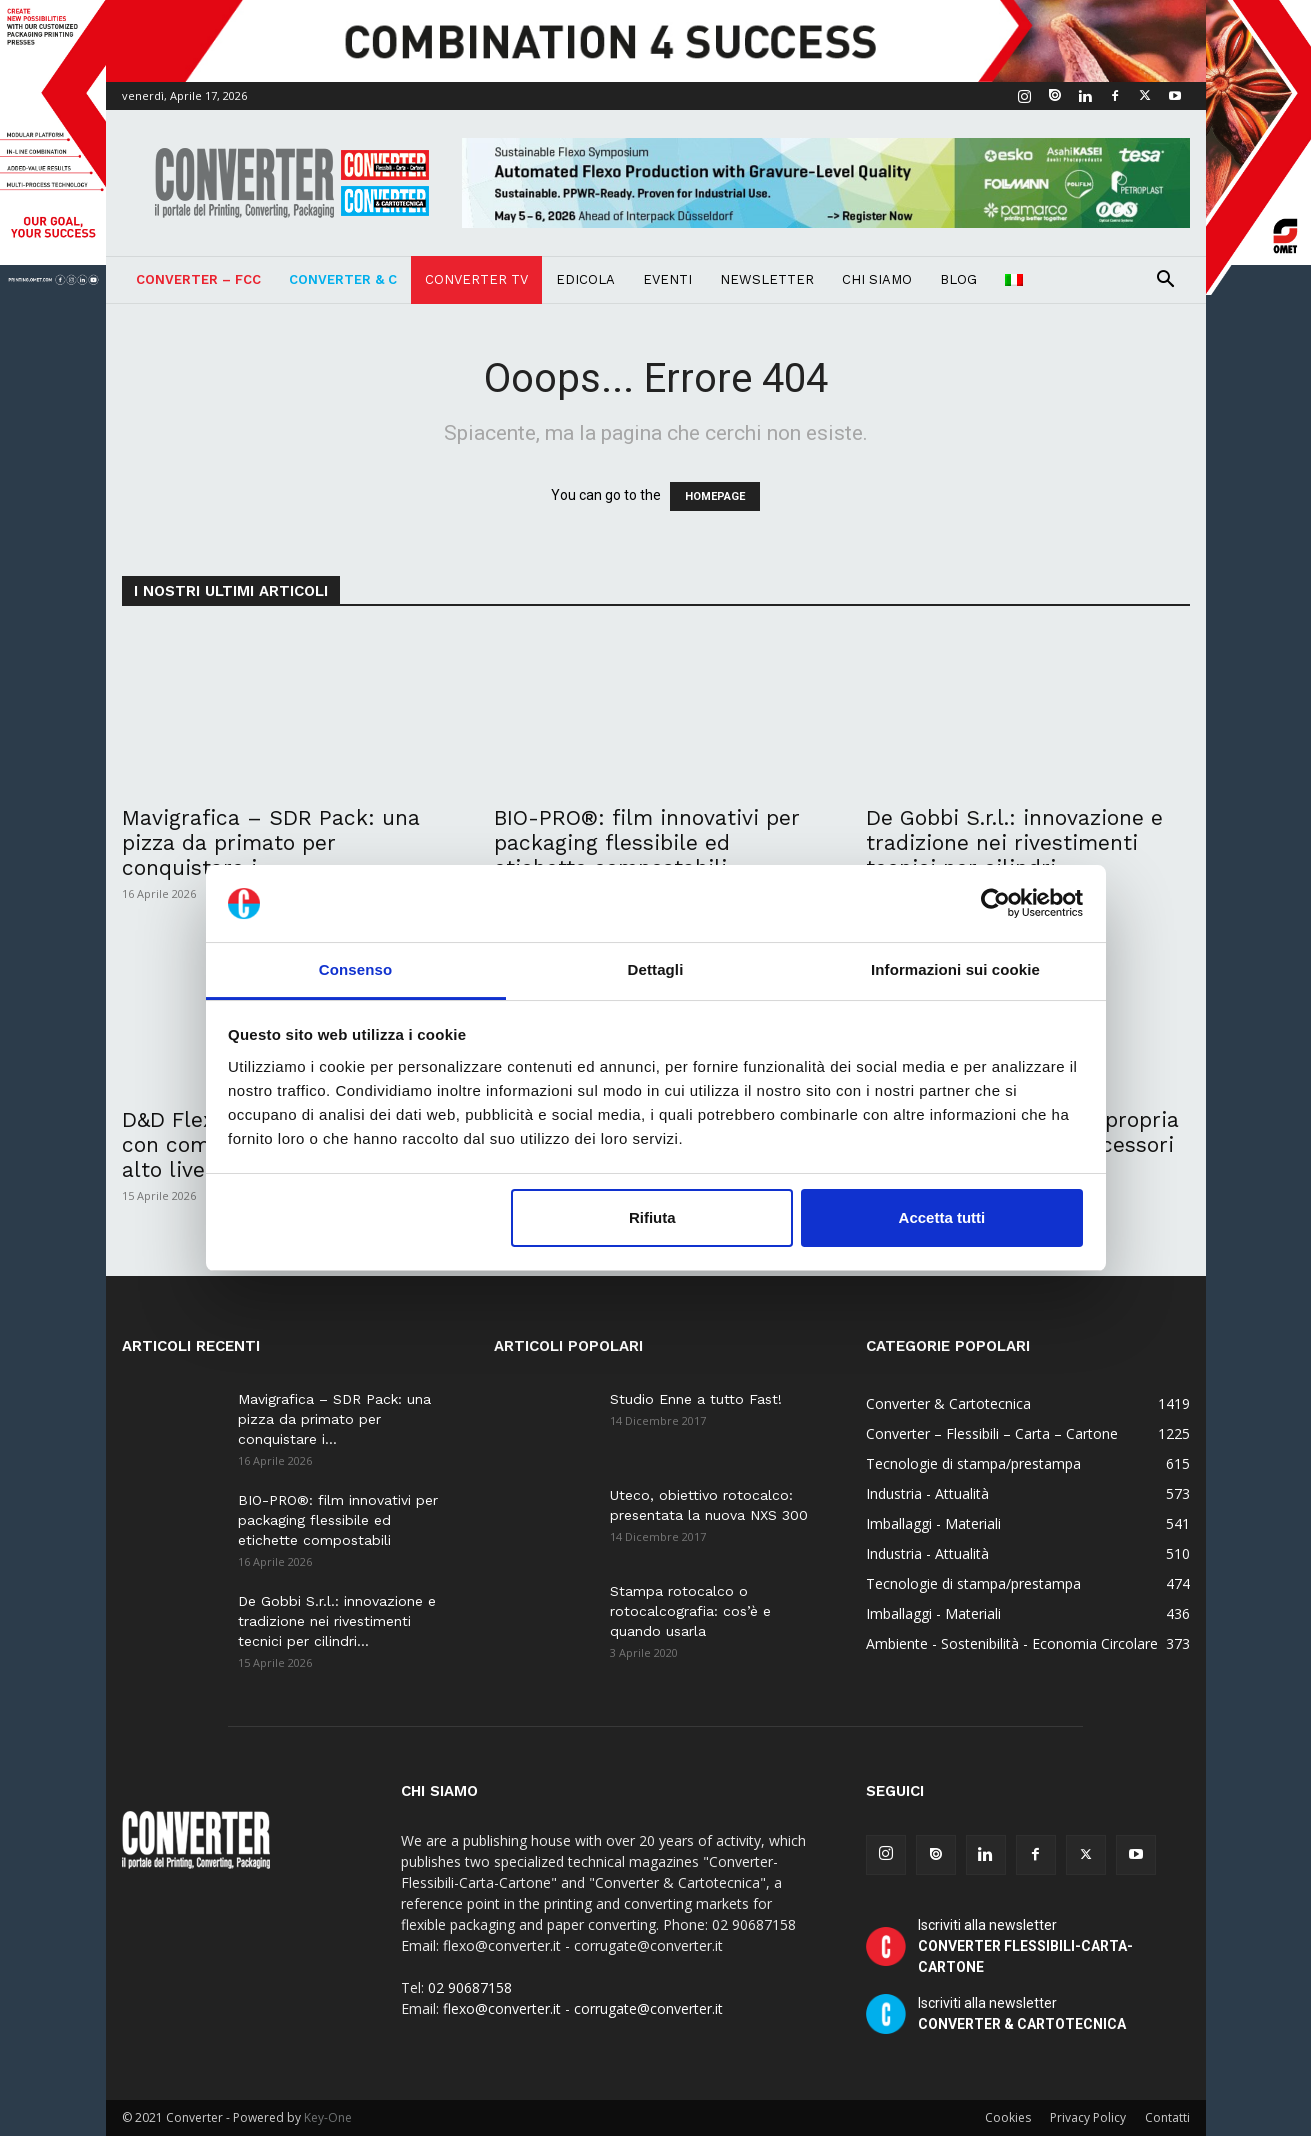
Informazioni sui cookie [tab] (955, 969)
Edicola (585, 279)
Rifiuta (652, 1217)
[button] (1166, 281)
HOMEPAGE (715, 496)
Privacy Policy (1088, 2117)
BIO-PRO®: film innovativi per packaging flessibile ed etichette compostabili (647, 842)
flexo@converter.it (502, 2008)
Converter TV (476, 279)
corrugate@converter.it (648, 2008)
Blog (958, 279)
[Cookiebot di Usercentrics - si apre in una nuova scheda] (995, 904)
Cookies (1008, 2117)
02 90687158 (470, 1987)
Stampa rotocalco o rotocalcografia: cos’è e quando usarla (690, 1611)
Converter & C (343, 279)
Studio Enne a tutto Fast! (696, 1399)
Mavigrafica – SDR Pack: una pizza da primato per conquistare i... (271, 842)
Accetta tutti (942, 1217)
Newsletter (767, 279)
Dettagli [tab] (656, 969)
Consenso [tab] (355, 969)
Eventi (667, 279)
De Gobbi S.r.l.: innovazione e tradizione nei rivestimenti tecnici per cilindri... (1014, 842)
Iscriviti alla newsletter (1025, 1946)
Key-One (328, 2117)
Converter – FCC (198, 279)
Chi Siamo (877, 279)
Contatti (1167, 2117)
